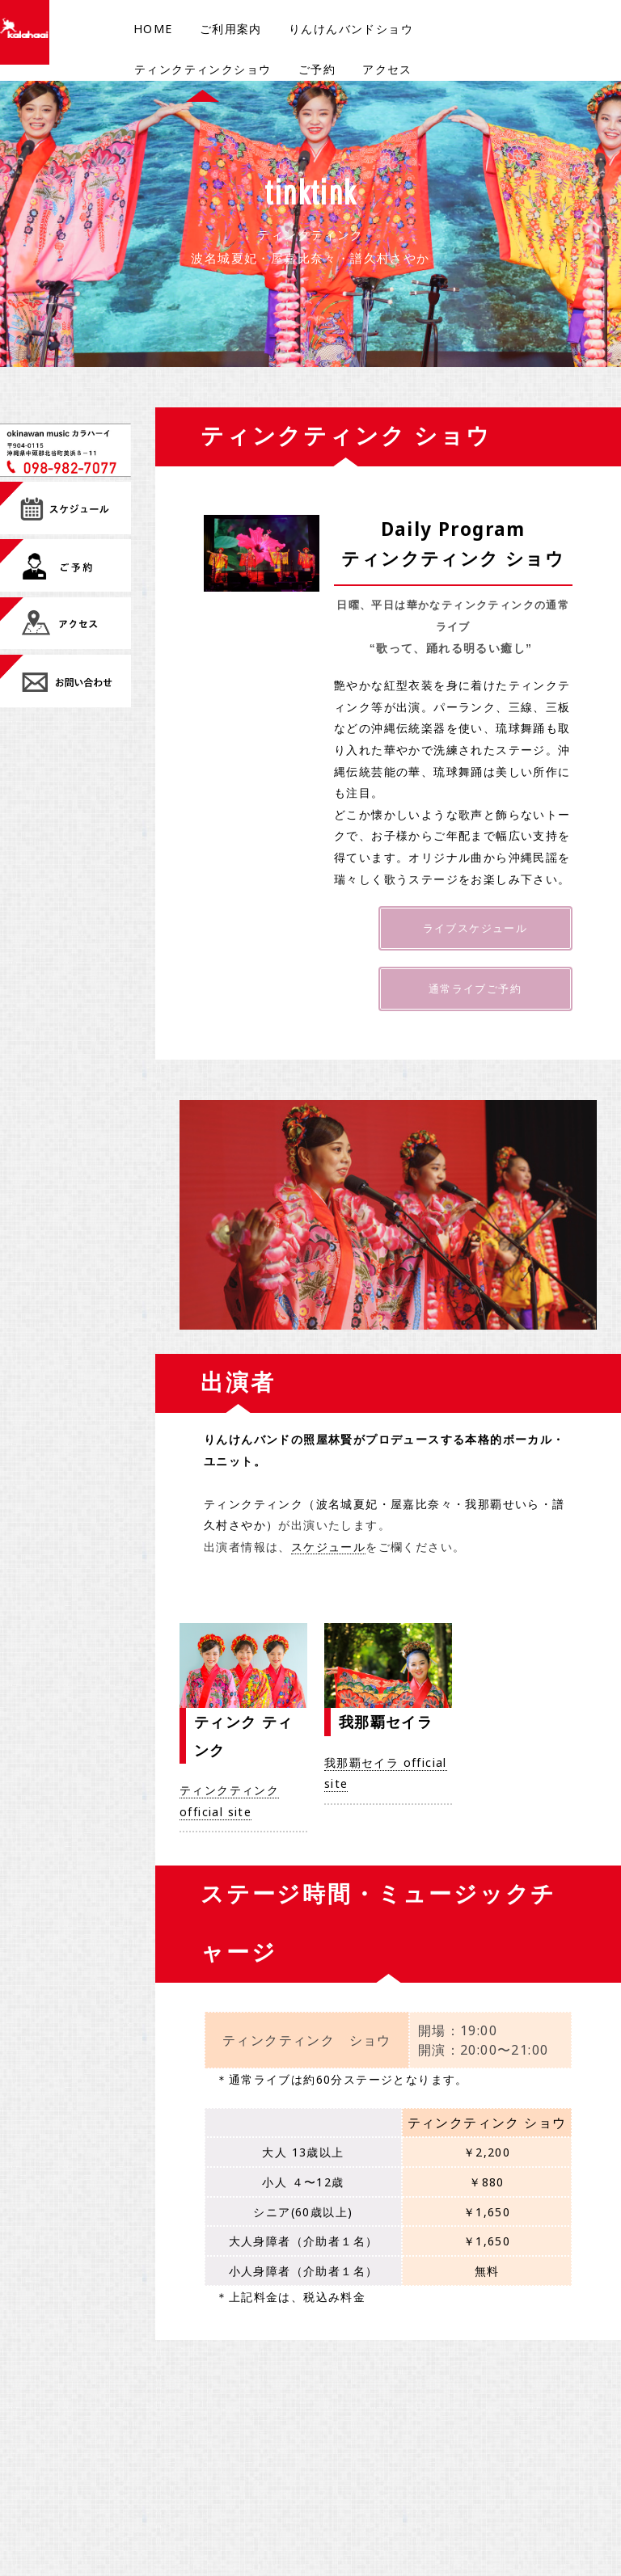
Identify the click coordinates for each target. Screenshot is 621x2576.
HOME (153, 28)
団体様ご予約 (262, 2475)
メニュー (335, 2433)
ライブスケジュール (475, 929)
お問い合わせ (346, 2454)
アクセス (387, 69)
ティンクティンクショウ (202, 69)
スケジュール (328, 1552)
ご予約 (317, 69)
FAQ (325, 2496)
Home (163, 2432)
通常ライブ (173, 2518)
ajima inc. (424, 2433)
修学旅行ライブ (268, 2496)
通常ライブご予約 (475, 993)
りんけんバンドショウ (351, 28)
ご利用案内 (231, 28)
